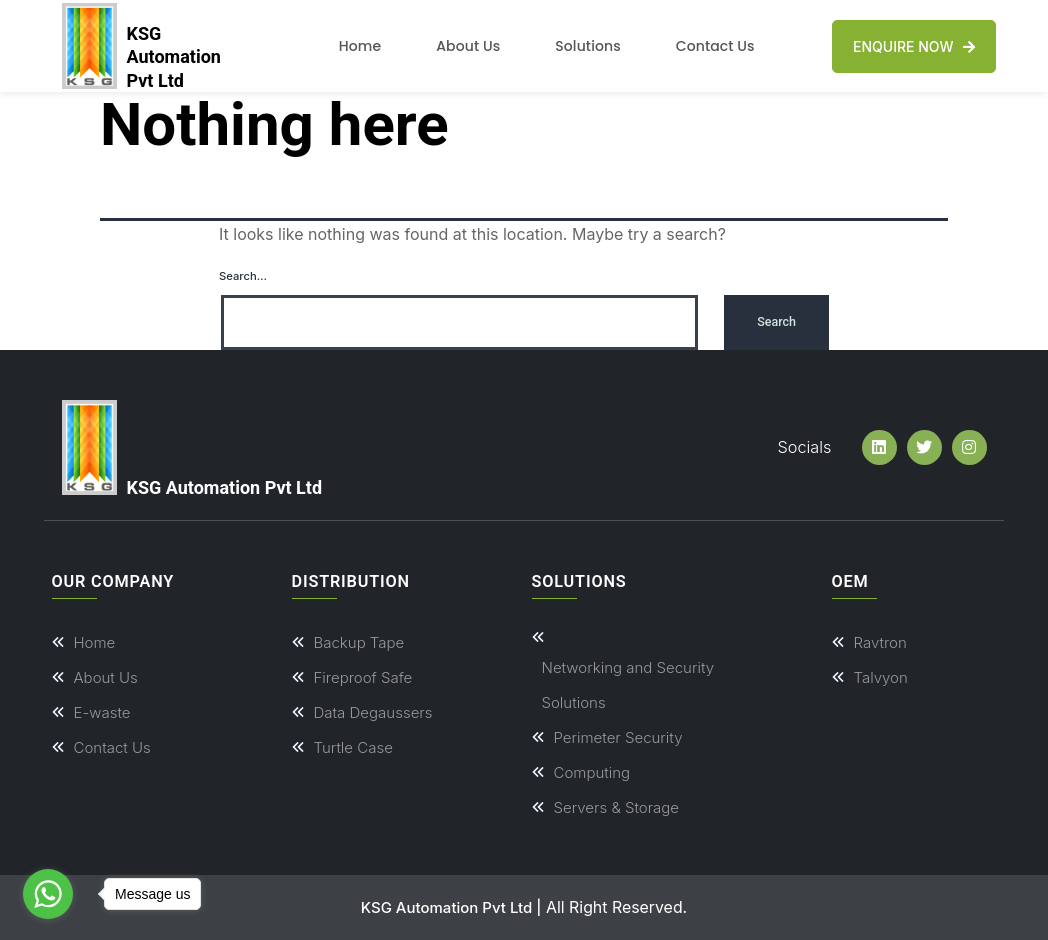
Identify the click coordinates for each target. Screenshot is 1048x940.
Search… (243, 276)
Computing (592, 772)
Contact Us (715, 46)
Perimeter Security (618, 737)
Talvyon (881, 677)
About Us (468, 46)
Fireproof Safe (363, 677)
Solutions (587, 46)
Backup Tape (359, 642)
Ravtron (880, 642)
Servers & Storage (617, 807)
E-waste (102, 712)
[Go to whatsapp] (48, 894)
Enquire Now (914, 46)
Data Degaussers (373, 712)
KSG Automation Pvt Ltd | (451, 907)
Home (360, 46)
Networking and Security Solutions (628, 685)
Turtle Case (353, 747)
